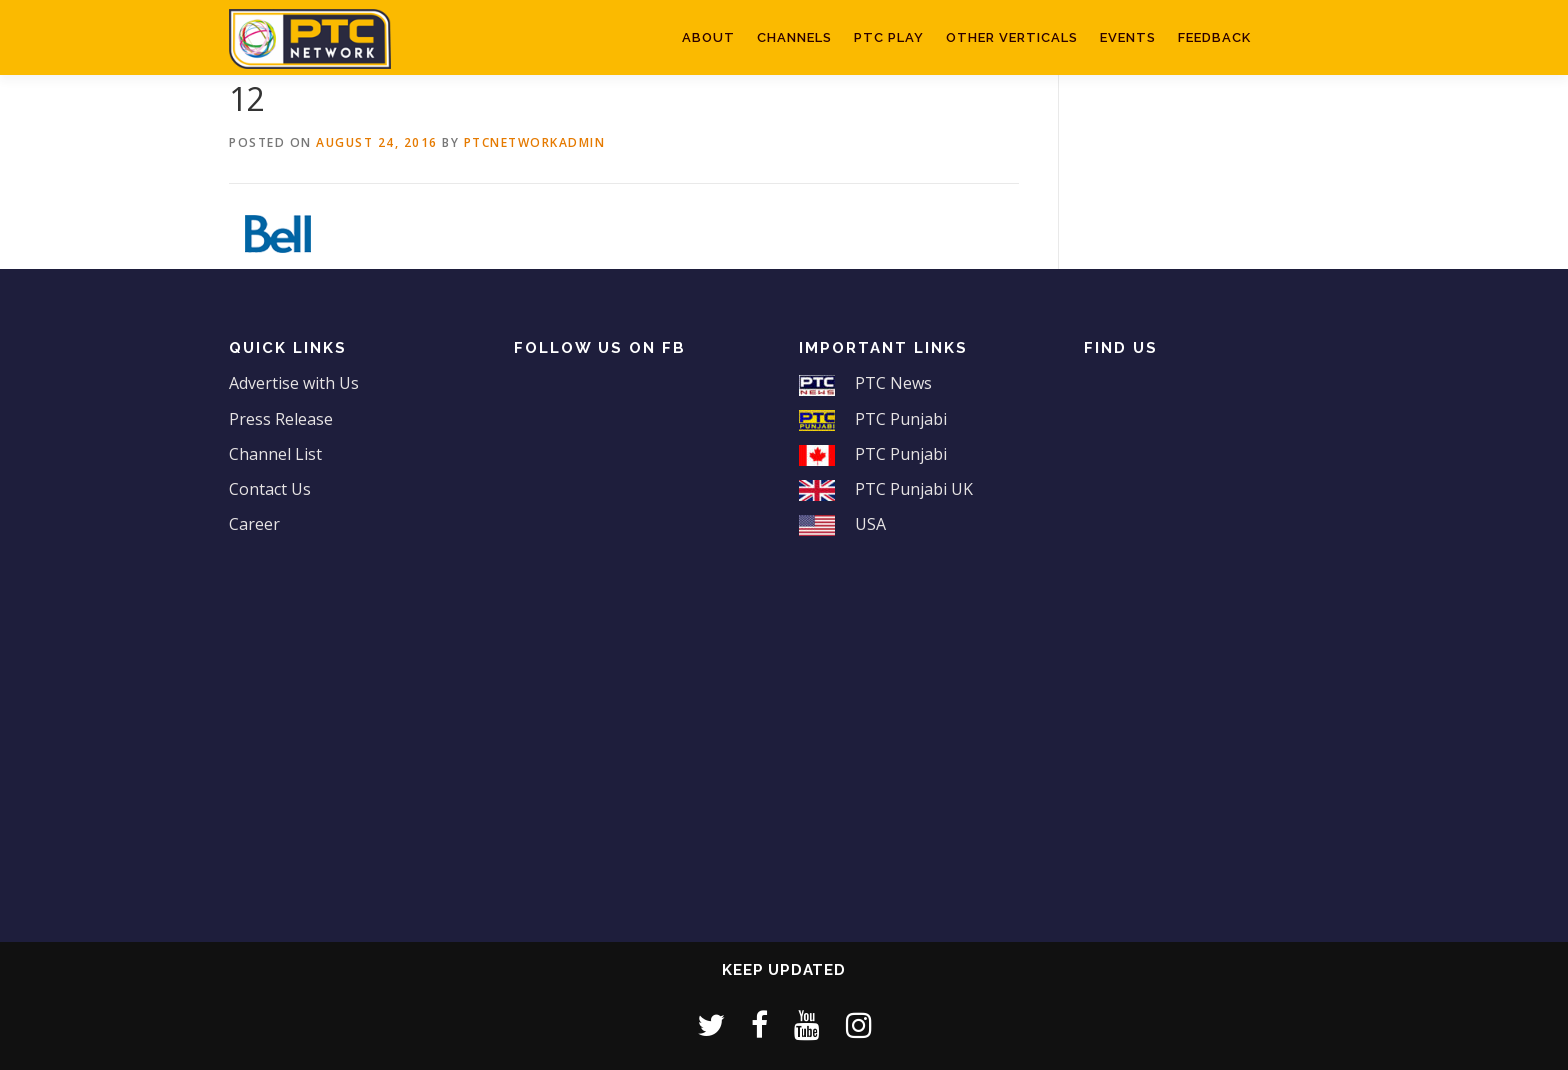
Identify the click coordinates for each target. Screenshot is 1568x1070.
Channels (794, 37)
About (708, 37)
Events (1128, 37)
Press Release (281, 419)
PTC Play (889, 37)
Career (254, 524)
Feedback (1214, 37)
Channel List (275, 454)
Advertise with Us (294, 383)
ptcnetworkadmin (535, 142)
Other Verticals (1012, 37)
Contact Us (270, 489)
